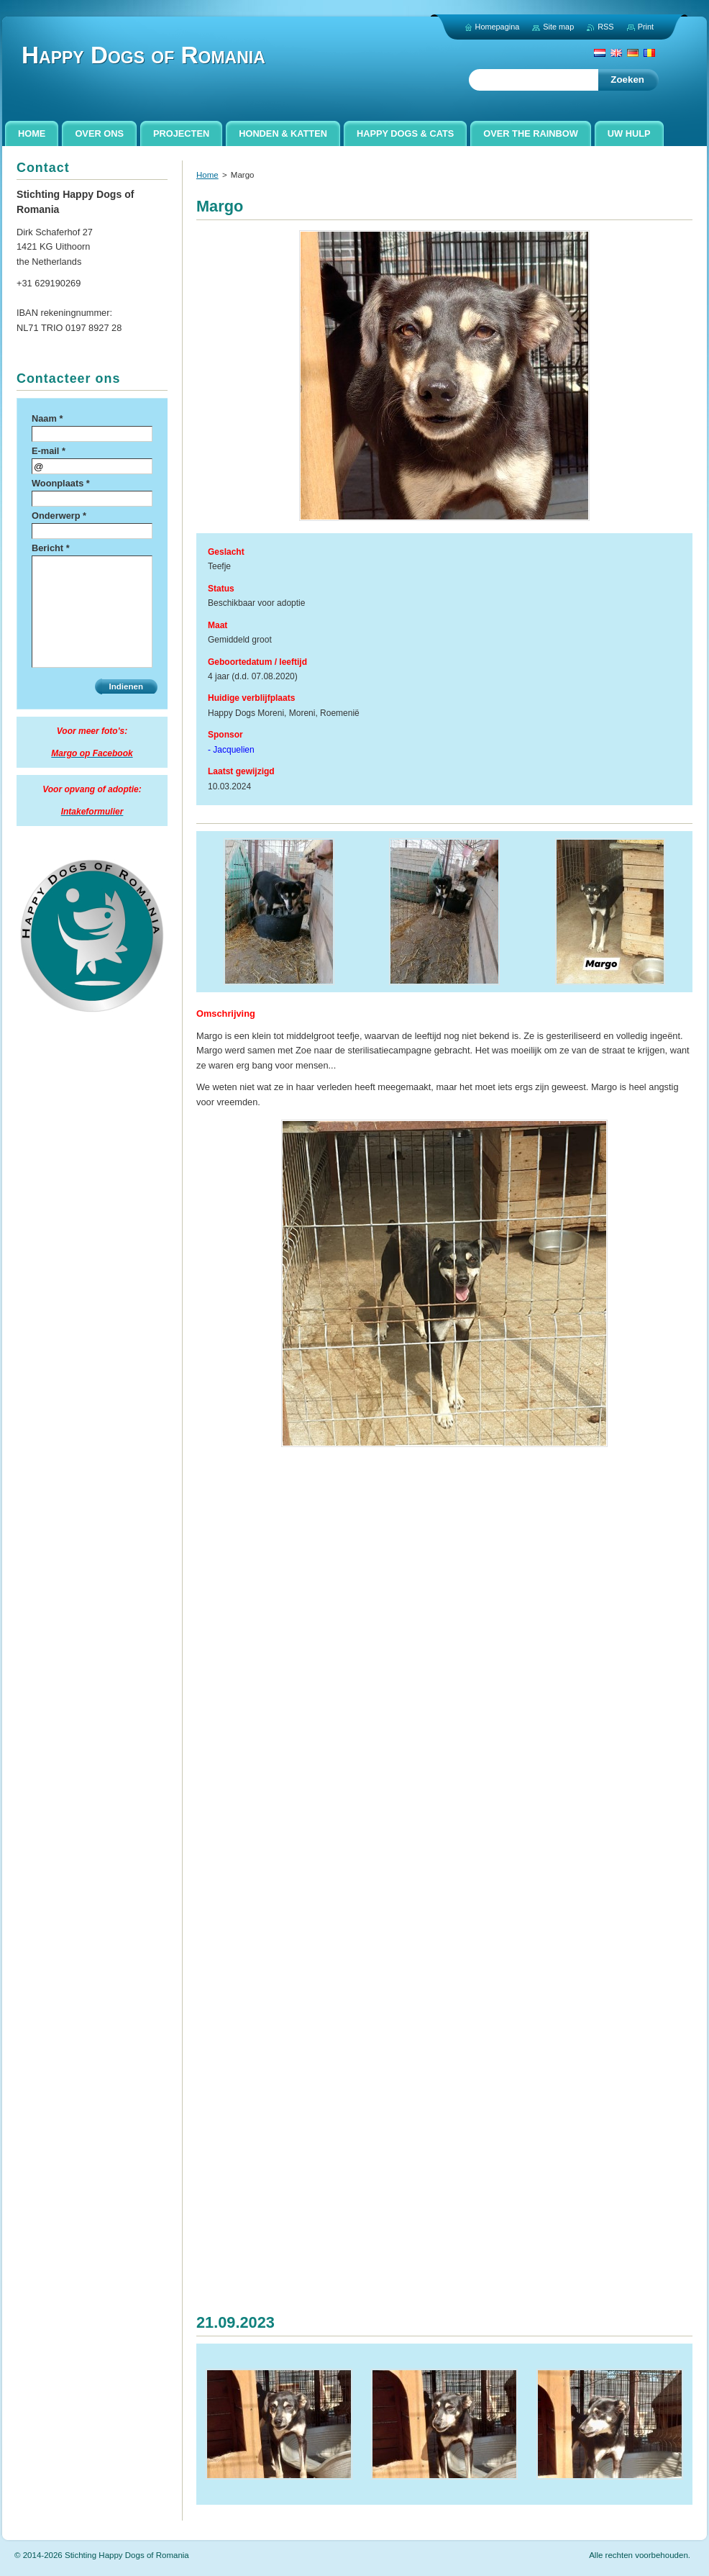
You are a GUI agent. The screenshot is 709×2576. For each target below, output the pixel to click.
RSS (605, 26)
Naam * (47, 418)
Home (207, 175)
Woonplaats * (61, 483)
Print (646, 26)
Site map (558, 26)
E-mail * (48, 450)
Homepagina (497, 26)
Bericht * (51, 548)
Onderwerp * (59, 515)
